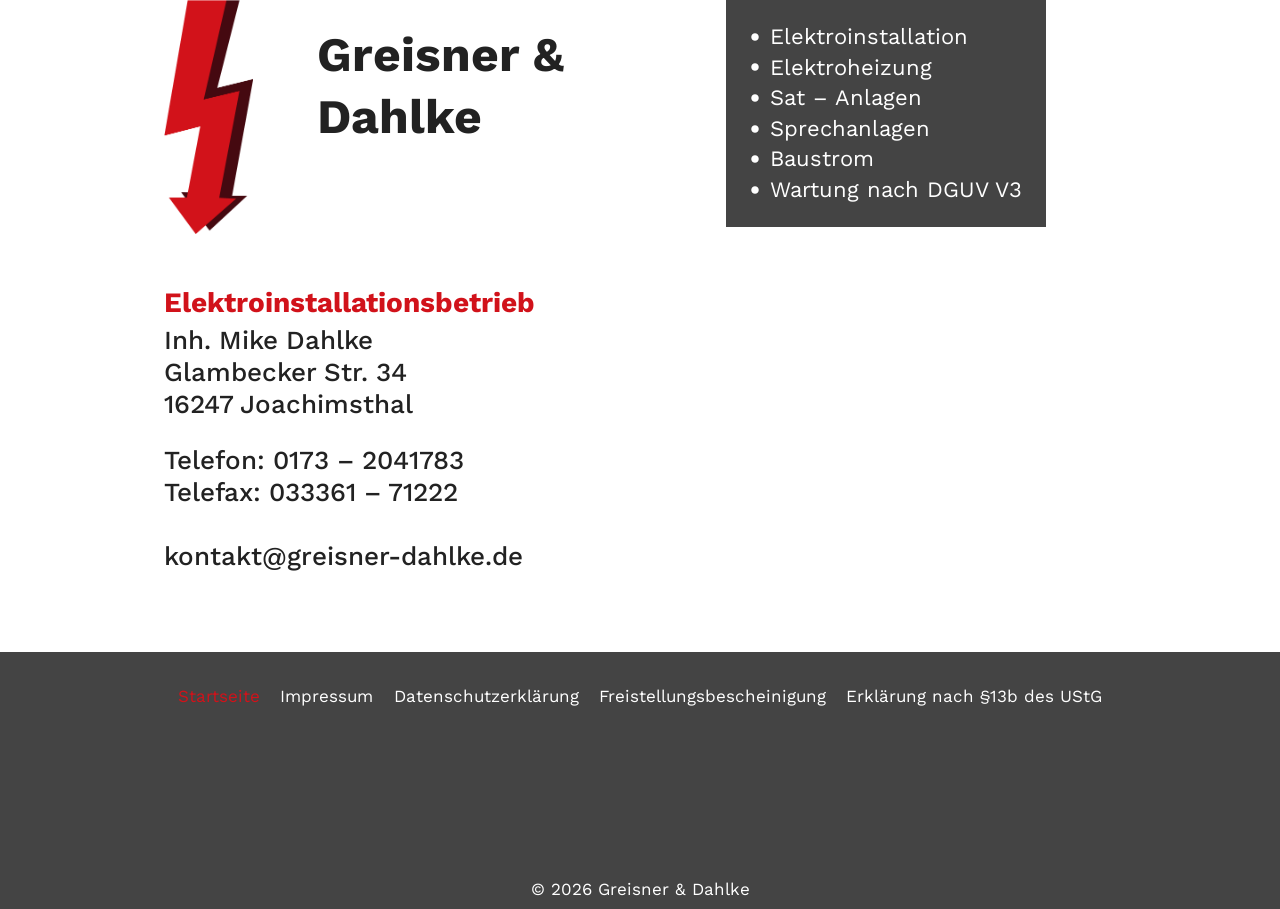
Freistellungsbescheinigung (712, 696)
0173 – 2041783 (368, 460)
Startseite (219, 696)
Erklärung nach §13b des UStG (974, 696)
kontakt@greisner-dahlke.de (343, 556)
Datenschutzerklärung (486, 696)
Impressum (326, 696)
